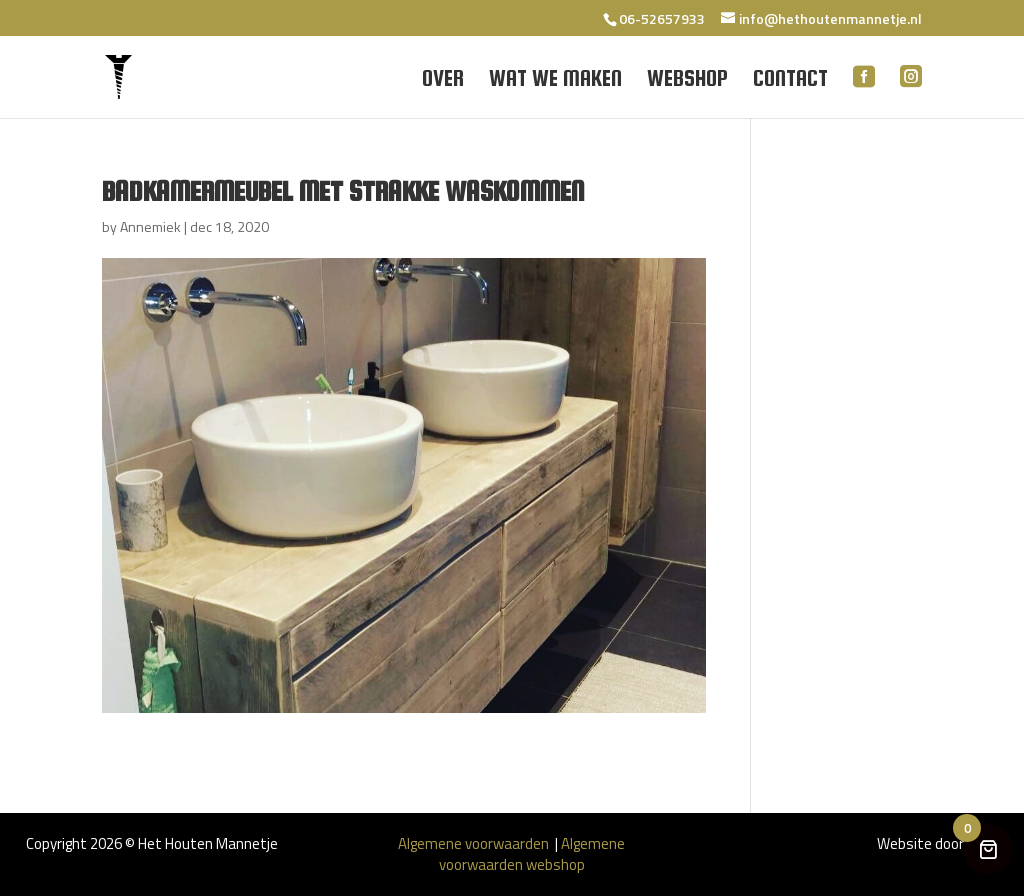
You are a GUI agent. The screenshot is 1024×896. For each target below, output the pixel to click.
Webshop (687, 81)
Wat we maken (555, 81)
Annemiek (150, 226)
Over (443, 81)
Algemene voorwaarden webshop (532, 854)
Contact (790, 81)
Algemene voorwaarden (475, 843)
